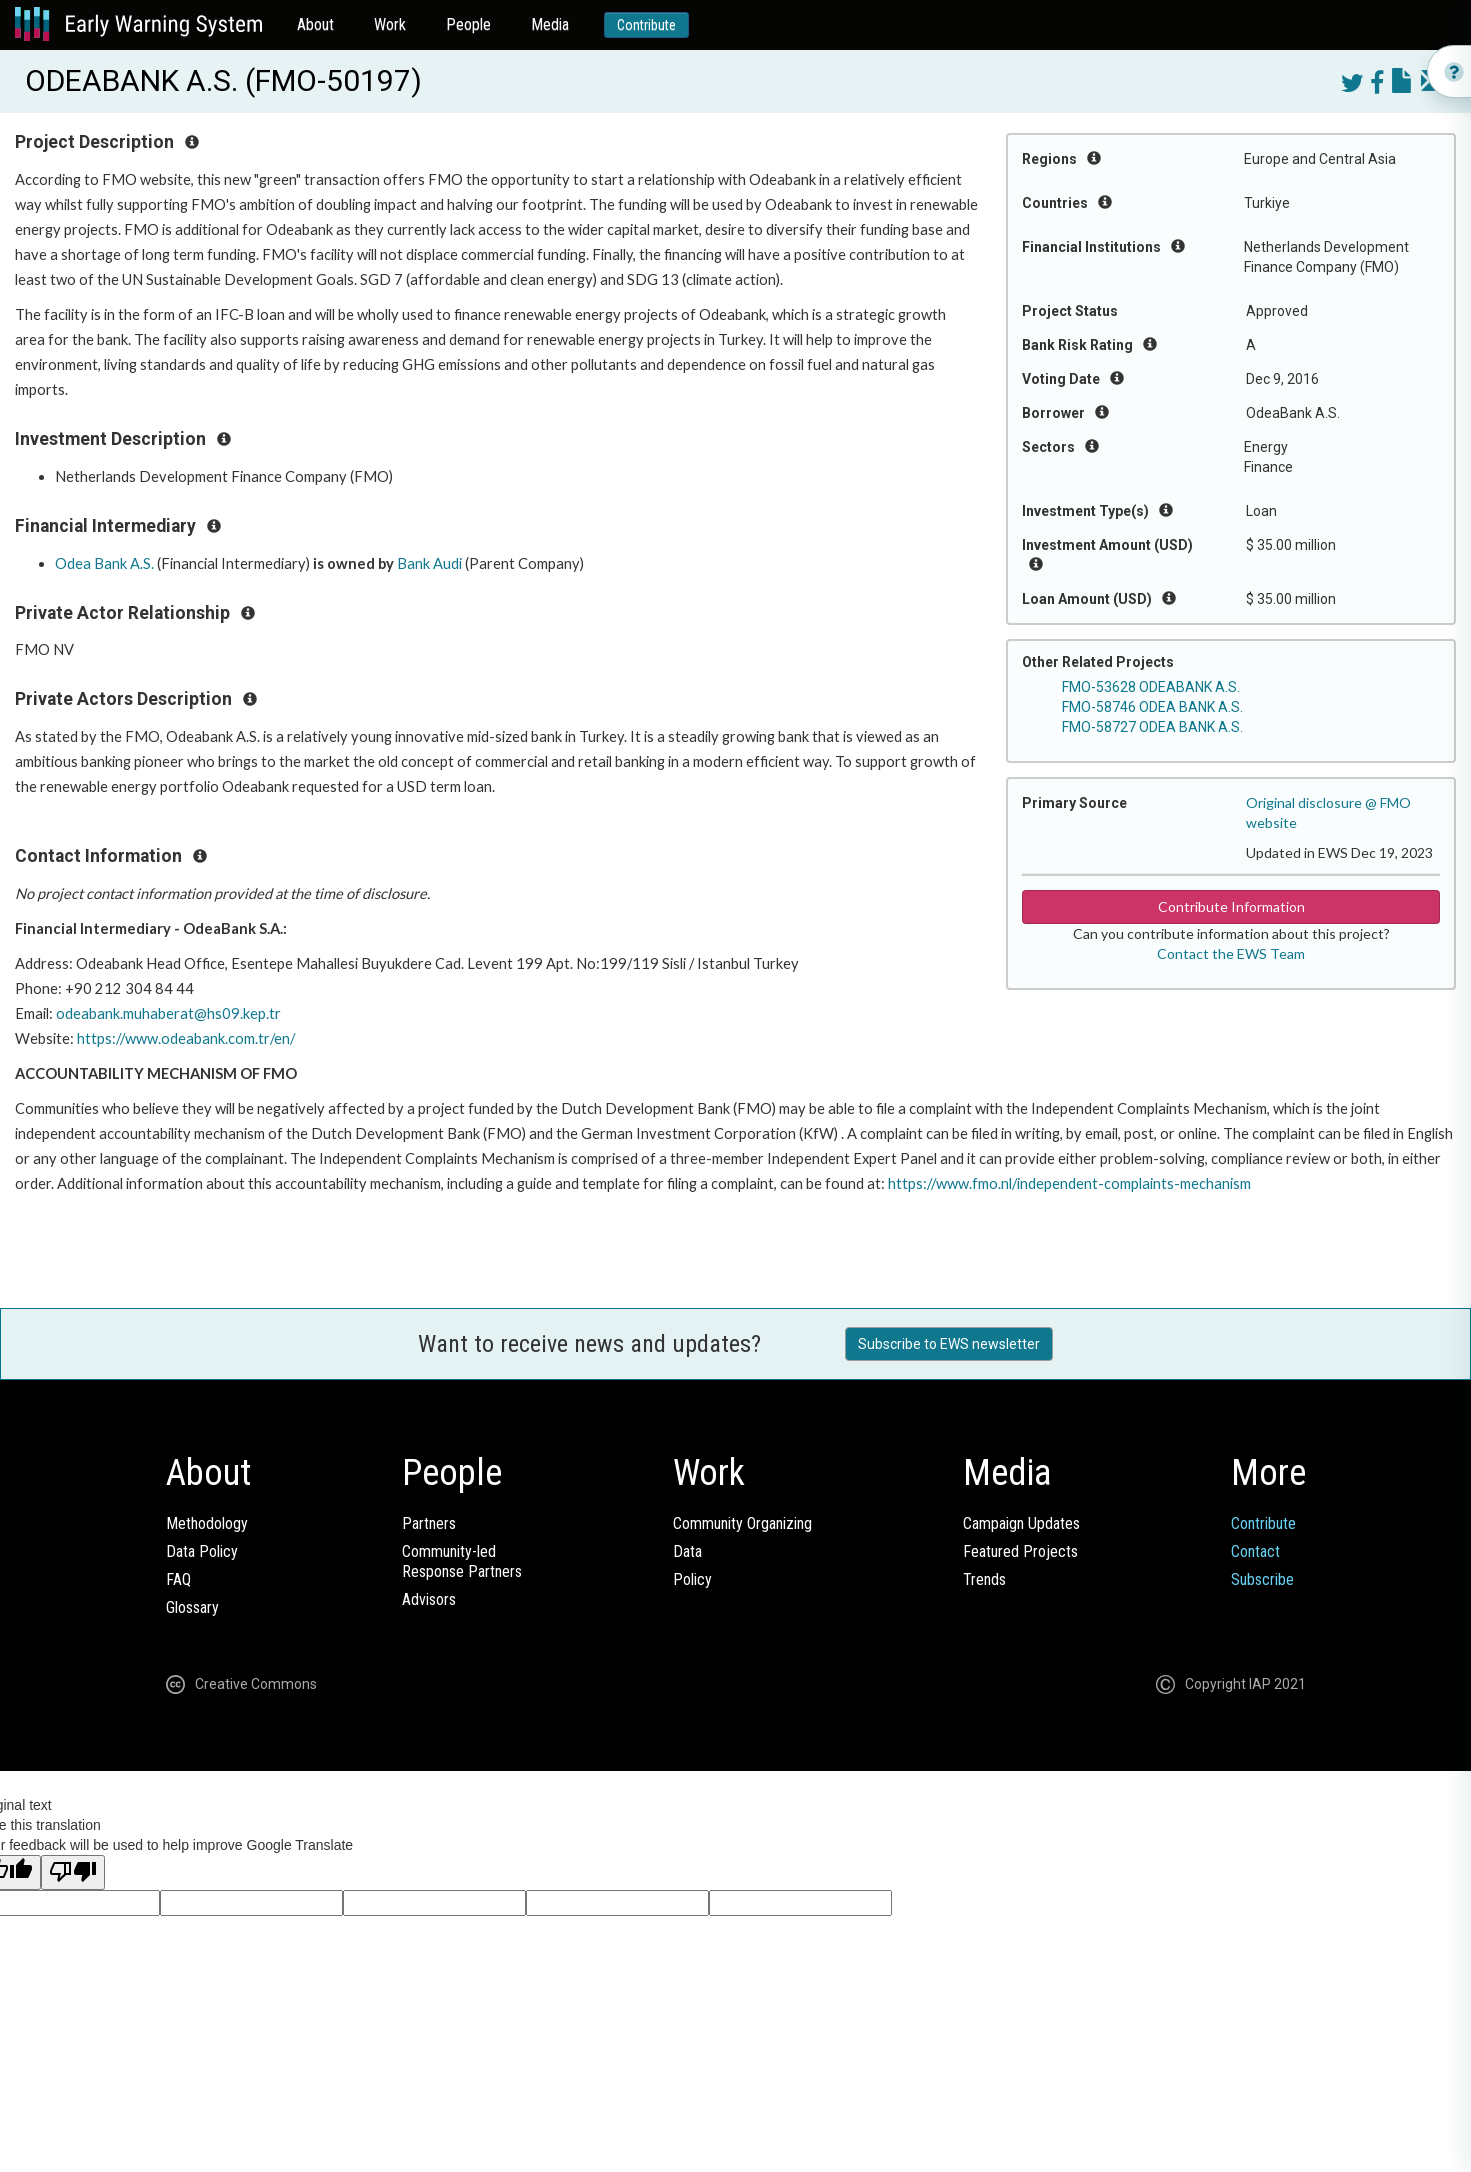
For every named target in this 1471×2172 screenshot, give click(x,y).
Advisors (429, 1599)
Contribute (646, 25)
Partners (429, 1523)
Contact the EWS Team (1231, 953)
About (315, 24)
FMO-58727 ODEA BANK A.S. (1152, 727)
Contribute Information (1231, 906)
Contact (1255, 1551)
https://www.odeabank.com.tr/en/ (186, 1038)
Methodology (207, 1523)
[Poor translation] (73, 1872)
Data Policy (202, 1551)
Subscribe (1262, 1579)
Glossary (192, 1607)
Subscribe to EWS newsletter (949, 1344)
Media (550, 24)
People (468, 24)
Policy (692, 1579)
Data (687, 1551)
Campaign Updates (1021, 1523)
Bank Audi (429, 563)
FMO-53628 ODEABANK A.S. (1151, 687)
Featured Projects (1020, 1551)
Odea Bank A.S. (104, 563)
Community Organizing (742, 1523)
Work (390, 24)
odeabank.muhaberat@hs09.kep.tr (168, 1013)
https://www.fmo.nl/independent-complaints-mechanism (1069, 1183)
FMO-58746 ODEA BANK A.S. (1152, 707)
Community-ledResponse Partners (462, 1561)
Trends (984, 1579)
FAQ (178, 1579)
